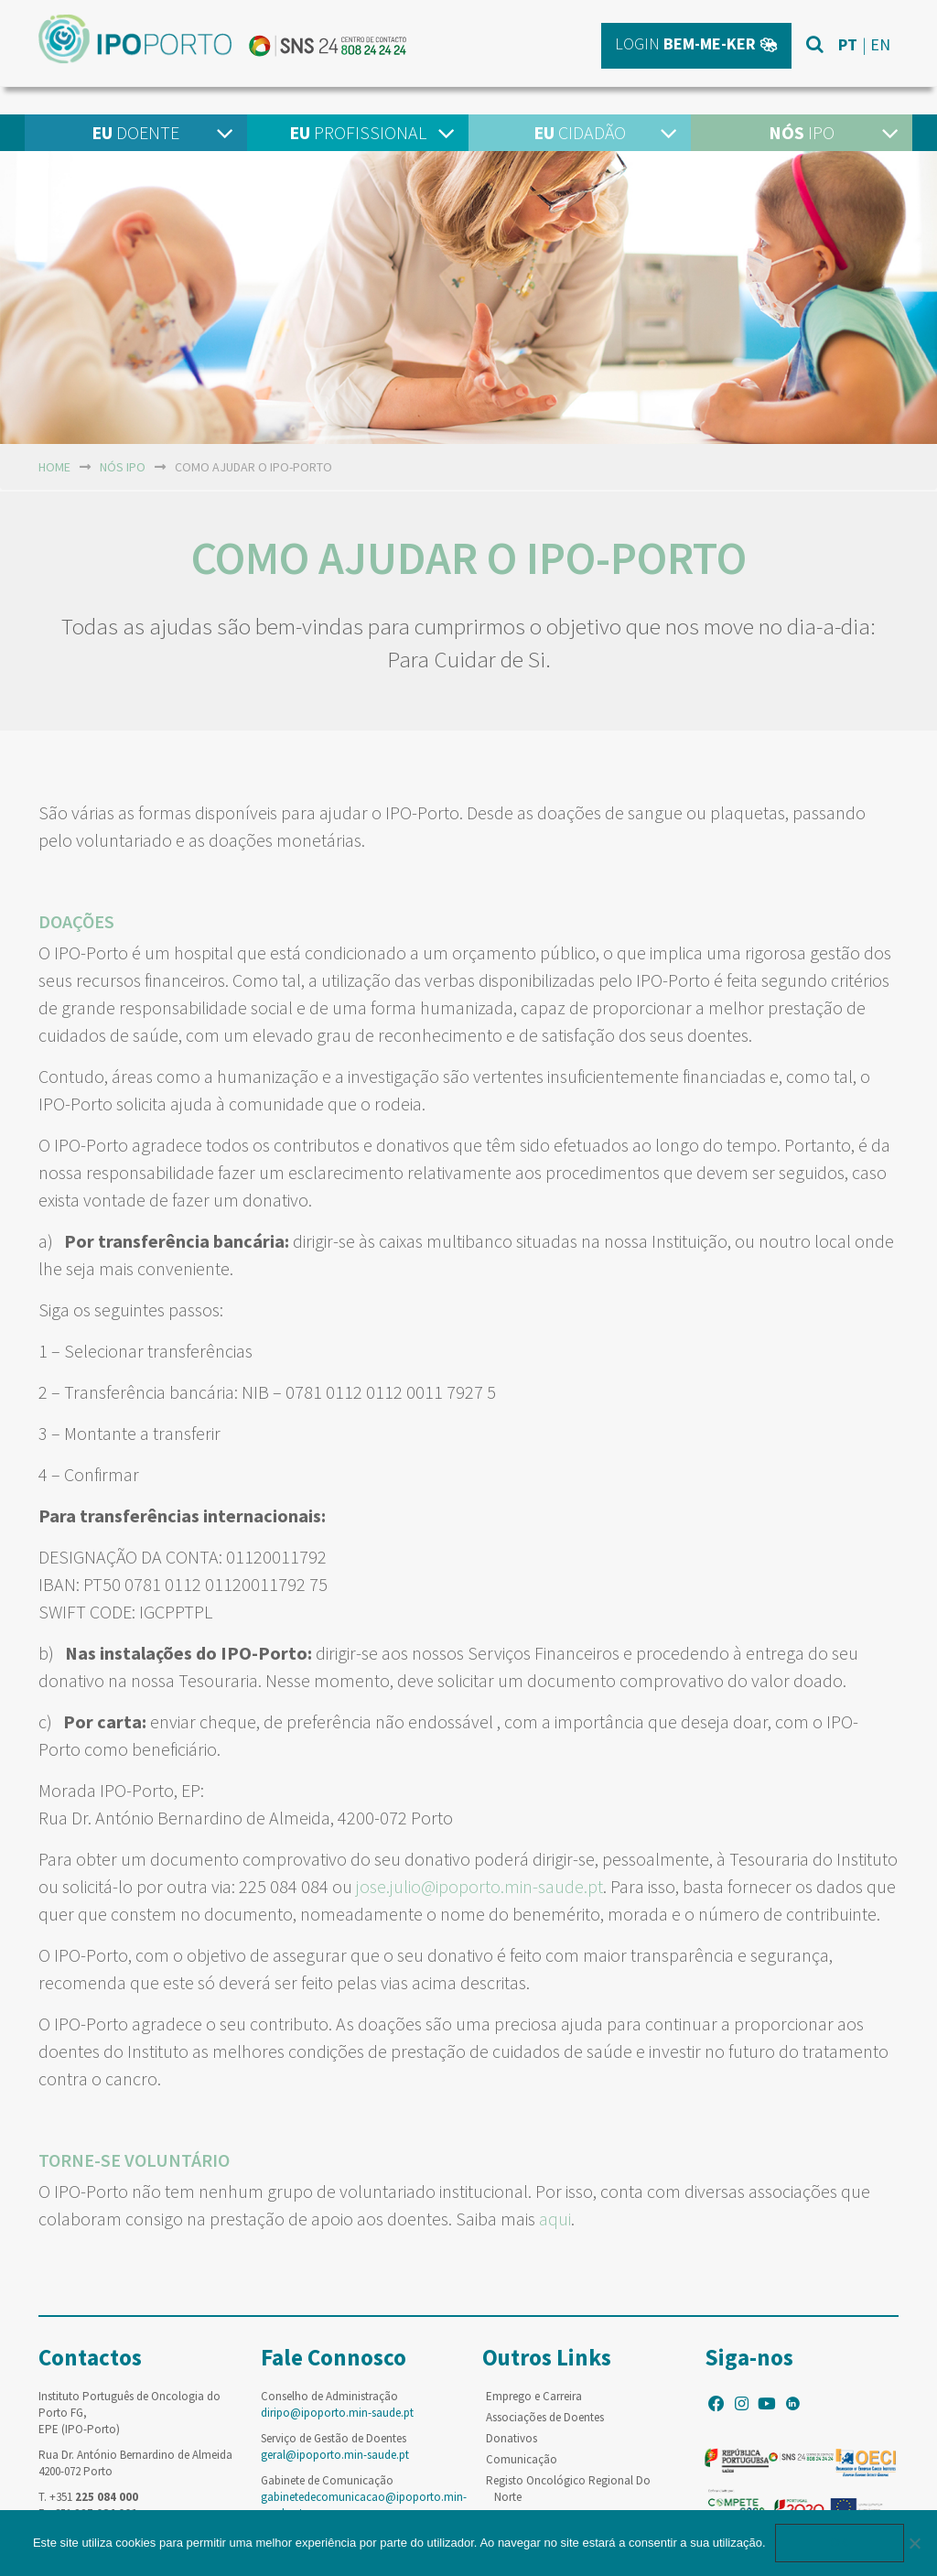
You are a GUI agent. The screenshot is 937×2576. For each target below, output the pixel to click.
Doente (135, 132)
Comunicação (521, 2459)
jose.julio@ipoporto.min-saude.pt (479, 1886)
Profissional (357, 132)
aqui (555, 2218)
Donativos (511, 2438)
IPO (802, 132)
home (54, 467)
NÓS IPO (122, 467)
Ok (840, 2542)
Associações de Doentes (545, 2417)
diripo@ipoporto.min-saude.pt (337, 2412)
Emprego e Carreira (534, 2396)
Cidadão (579, 132)
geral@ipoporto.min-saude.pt (335, 2454)
